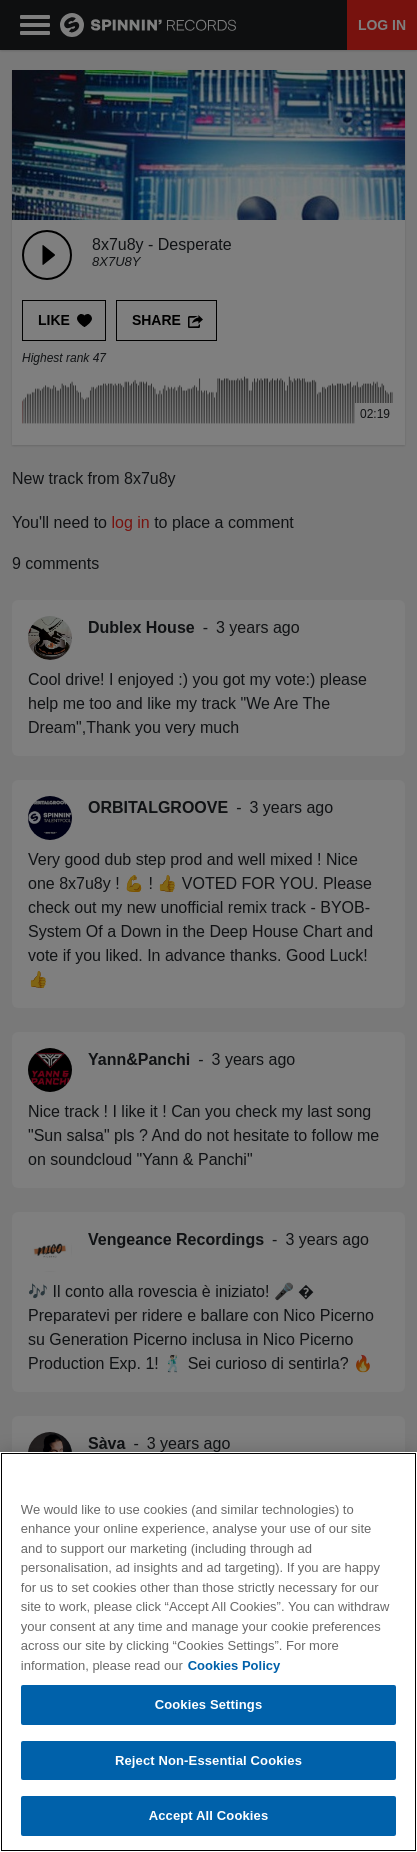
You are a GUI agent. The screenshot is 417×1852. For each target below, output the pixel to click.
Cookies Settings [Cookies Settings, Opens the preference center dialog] (209, 1704)
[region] (208, 1652)
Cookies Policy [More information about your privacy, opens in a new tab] (234, 1665)
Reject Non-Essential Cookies (208, 1760)
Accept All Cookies (209, 1815)
